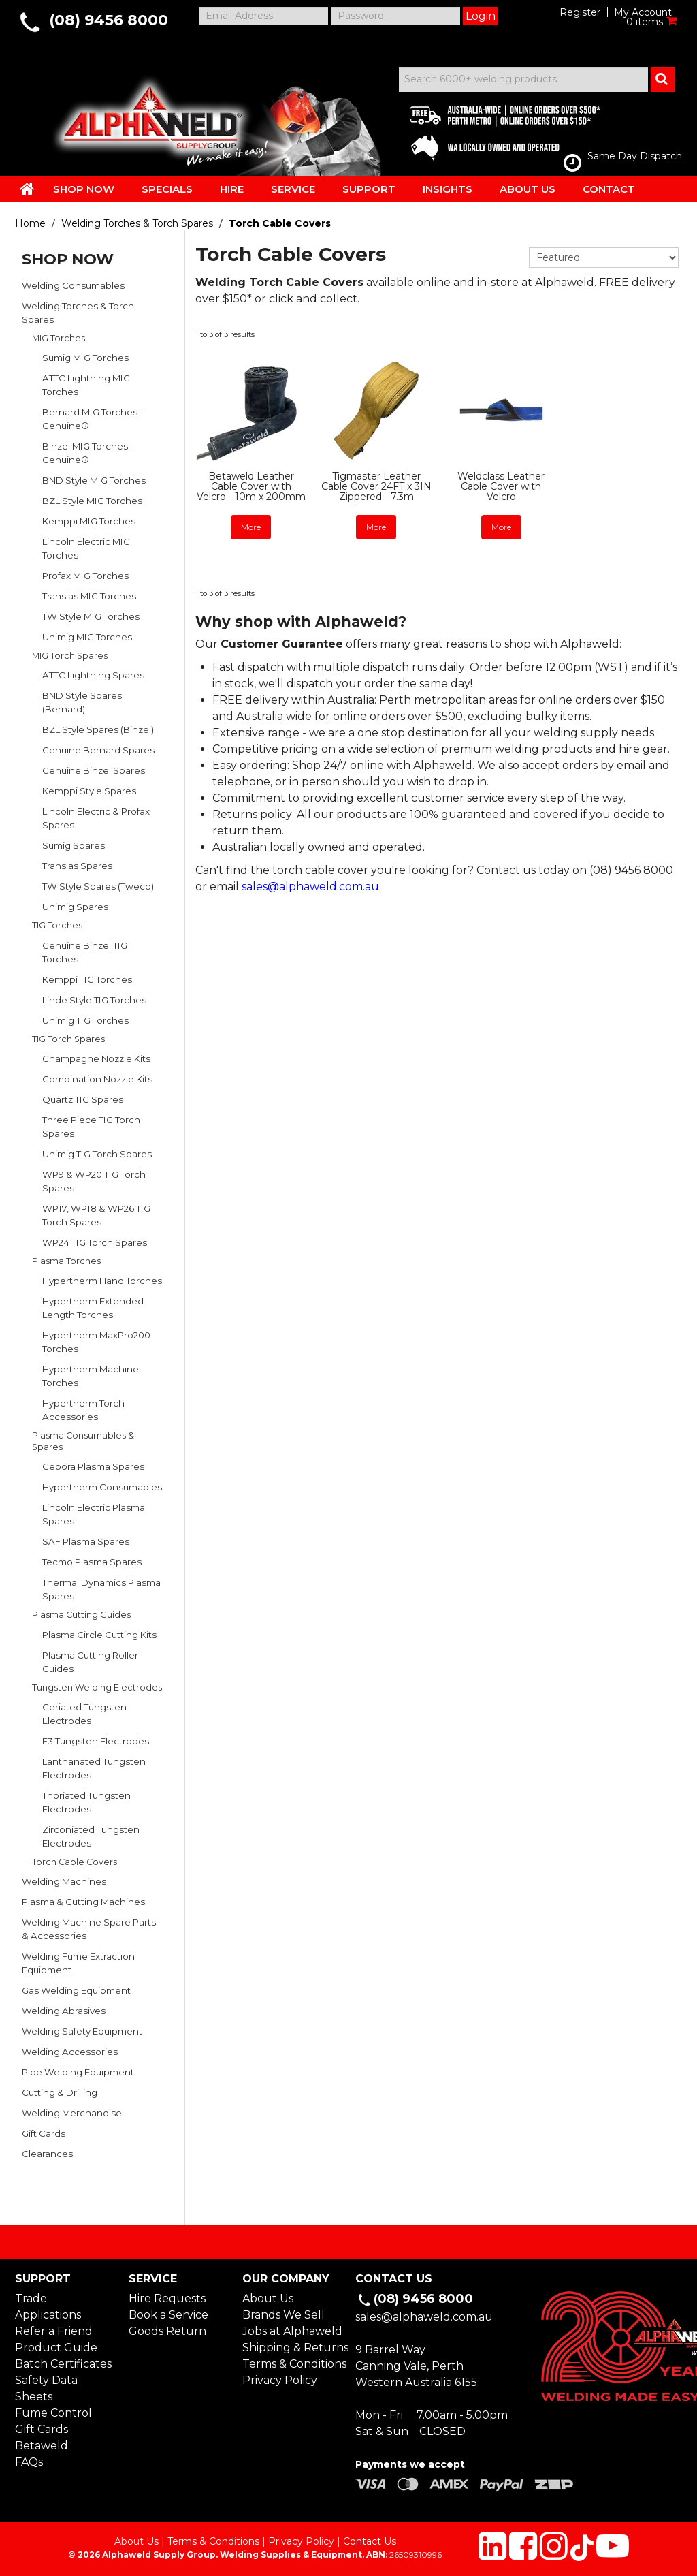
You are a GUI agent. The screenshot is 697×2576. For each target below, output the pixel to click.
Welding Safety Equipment (82, 2031)
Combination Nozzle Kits (97, 1078)
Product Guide (56, 2347)
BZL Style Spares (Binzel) (98, 729)
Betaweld (41, 2445)
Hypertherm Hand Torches (102, 1280)
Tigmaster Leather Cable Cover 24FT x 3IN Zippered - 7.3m (376, 486)
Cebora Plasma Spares (93, 1466)
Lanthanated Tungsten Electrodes (94, 1768)
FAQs (29, 2461)
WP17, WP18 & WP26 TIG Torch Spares (96, 1215)
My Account (643, 12)
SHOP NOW (83, 189)
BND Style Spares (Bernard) (82, 702)
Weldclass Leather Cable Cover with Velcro (501, 486)
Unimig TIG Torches (85, 1020)
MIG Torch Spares (70, 655)
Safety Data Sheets (46, 2388)
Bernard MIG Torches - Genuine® (92, 419)
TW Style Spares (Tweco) (98, 886)
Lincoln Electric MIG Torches (86, 548)
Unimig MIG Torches (87, 636)
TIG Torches (57, 925)
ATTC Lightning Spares (93, 675)
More (251, 527)
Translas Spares (77, 865)
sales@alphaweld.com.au (310, 886)
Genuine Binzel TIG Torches (84, 952)
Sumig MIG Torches (85, 357)
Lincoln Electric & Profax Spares (96, 818)
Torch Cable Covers (74, 1862)
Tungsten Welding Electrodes (97, 1687)
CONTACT (609, 189)
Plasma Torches (66, 1261)
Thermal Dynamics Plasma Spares (101, 1589)
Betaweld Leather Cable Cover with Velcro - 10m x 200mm (251, 486)
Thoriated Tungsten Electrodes (86, 1802)
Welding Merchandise (72, 2112)
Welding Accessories (70, 2051)
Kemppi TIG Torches (87, 979)
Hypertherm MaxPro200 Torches (96, 1342)
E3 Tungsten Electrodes (95, 1740)
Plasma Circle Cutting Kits (99, 1634)
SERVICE (293, 189)
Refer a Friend (54, 2331)
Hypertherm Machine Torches (90, 1376)
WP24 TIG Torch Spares (94, 1242)
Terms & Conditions (292, 2363)
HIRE (232, 189)
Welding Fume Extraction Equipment (78, 1963)
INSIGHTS (447, 189)
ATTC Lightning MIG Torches (86, 385)
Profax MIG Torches (85, 575)
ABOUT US (527, 189)
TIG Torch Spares (68, 1039)
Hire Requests (167, 2298)
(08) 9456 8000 (108, 20)
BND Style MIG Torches (94, 480)
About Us (267, 2298)
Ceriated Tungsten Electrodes (84, 1713)
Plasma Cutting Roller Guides (90, 1662)
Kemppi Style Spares (89, 790)
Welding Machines (64, 1881)
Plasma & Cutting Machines (83, 1901)
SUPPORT (368, 189)
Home (30, 223)
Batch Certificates (63, 2363)
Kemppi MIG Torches (88, 521)
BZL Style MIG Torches (92, 500)
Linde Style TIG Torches (94, 999)
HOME (27, 188)
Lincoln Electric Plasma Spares (93, 1514)
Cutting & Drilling (59, 2092)
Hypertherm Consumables (102, 1486)
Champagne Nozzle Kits (96, 1058)
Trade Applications (48, 2306)
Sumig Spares (73, 845)
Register (580, 12)
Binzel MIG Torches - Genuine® (87, 453)
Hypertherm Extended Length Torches (93, 1307)
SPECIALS (167, 189)
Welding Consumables (73, 285)
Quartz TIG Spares (82, 1099)
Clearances (47, 2153)
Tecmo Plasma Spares (92, 1561)
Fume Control (53, 2412)
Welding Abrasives (64, 2010)
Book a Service (168, 2314)
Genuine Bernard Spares (98, 749)
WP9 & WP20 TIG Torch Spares (94, 1181)
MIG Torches (58, 338)
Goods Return (167, 2331)
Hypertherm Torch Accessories (83, 1410)
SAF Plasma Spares (85, 1541)
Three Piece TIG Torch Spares (91, 1126)
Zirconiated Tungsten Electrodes (91, 1836)
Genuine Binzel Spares (93, 770)
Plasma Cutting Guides (81, 1614)
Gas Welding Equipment (76, 1990)
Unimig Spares (75, 906)
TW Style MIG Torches (91, 616)
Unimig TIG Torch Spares (97, 1153)
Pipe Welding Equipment (78, 2072)
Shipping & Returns (292, 2347)
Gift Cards (43, 2133)
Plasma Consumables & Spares (83, 1440)
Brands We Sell (283, 2314)
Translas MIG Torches (89, 596)
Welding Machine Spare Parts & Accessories (89, 1929)
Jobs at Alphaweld (292, 2331)
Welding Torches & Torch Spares (137, 223)
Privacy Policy (279, 2380)
